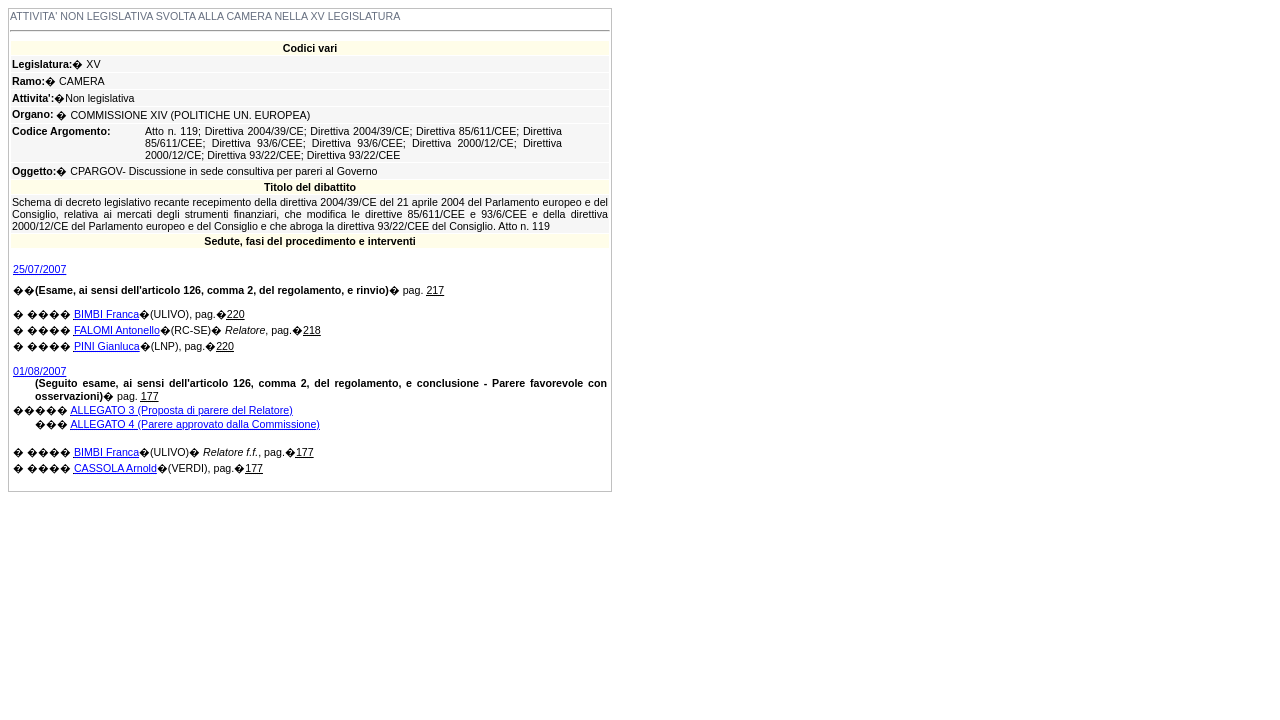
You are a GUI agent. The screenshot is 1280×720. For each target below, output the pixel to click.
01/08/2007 (39, 371)
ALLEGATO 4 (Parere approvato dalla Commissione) (195, 424)
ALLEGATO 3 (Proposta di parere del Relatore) (181, 410)
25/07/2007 (39, 269)
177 (150, 396)
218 (312, 330)
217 (435, 290)
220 (236, 314)
